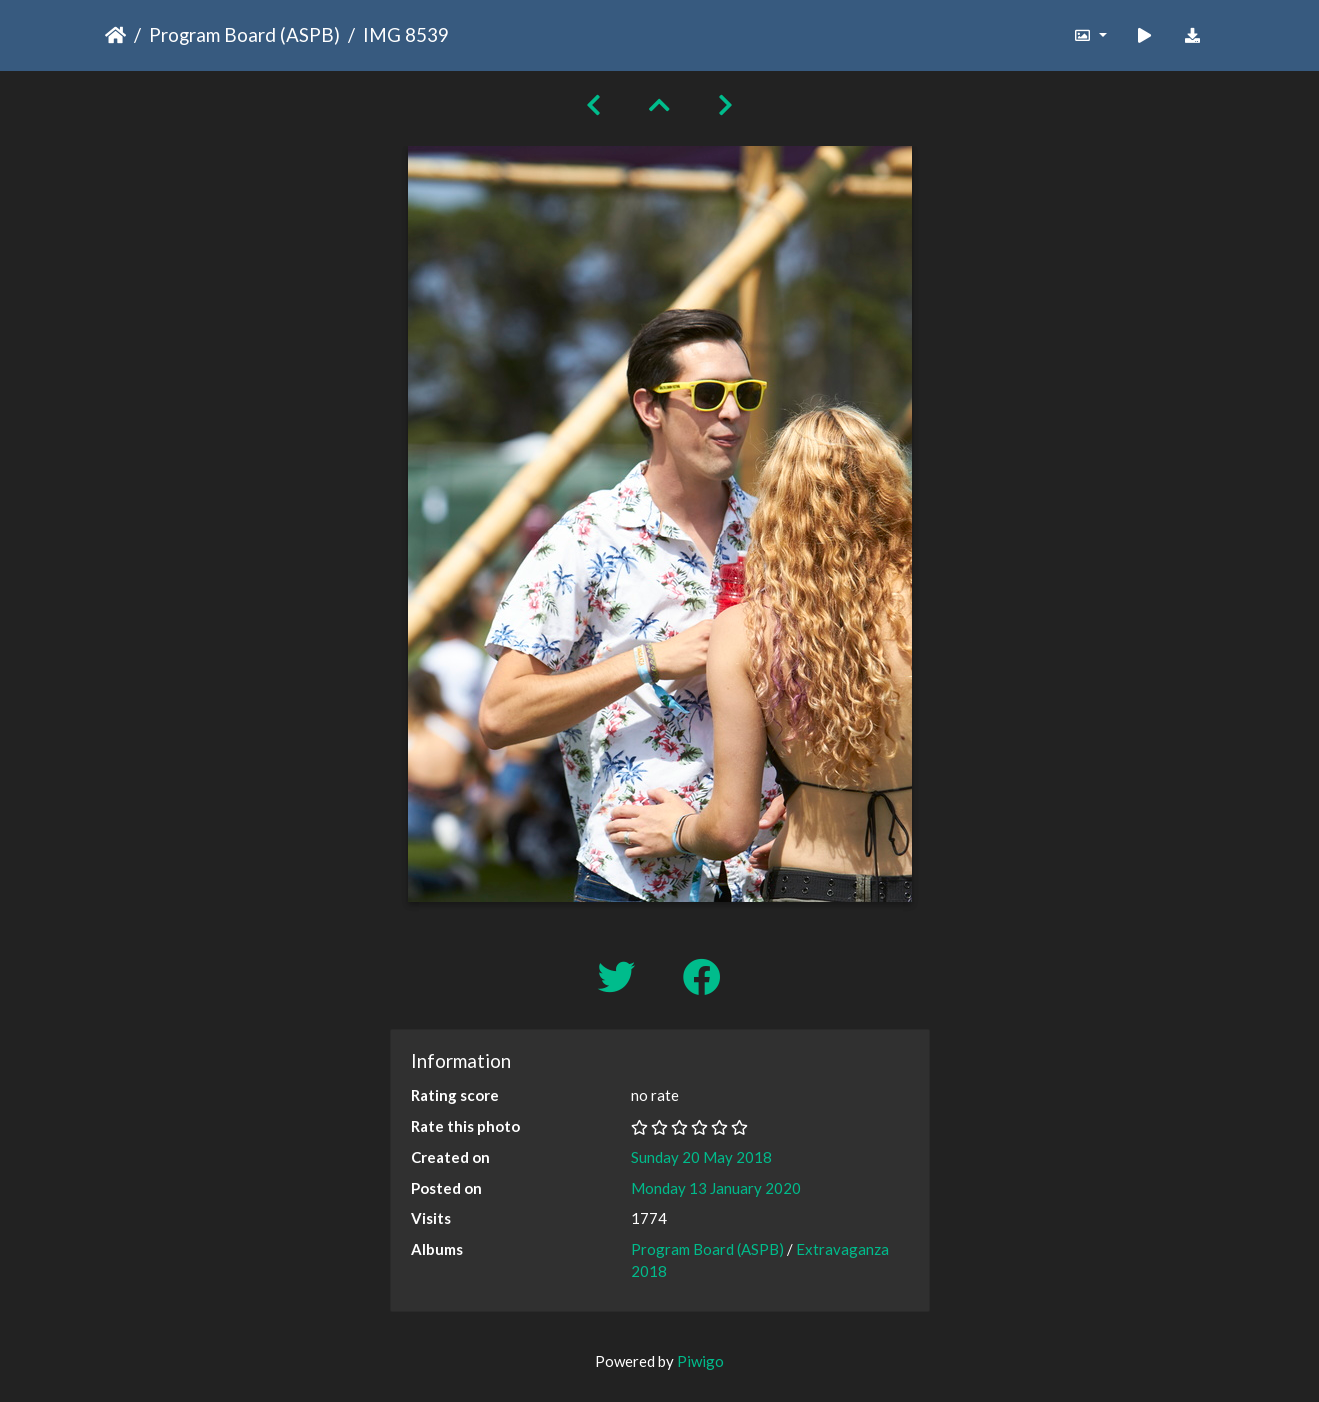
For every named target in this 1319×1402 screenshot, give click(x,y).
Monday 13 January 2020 (716, 1188)
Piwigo (700, 1361)
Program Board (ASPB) (244, 34)
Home (115, 35)
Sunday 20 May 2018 (701, 1157)
